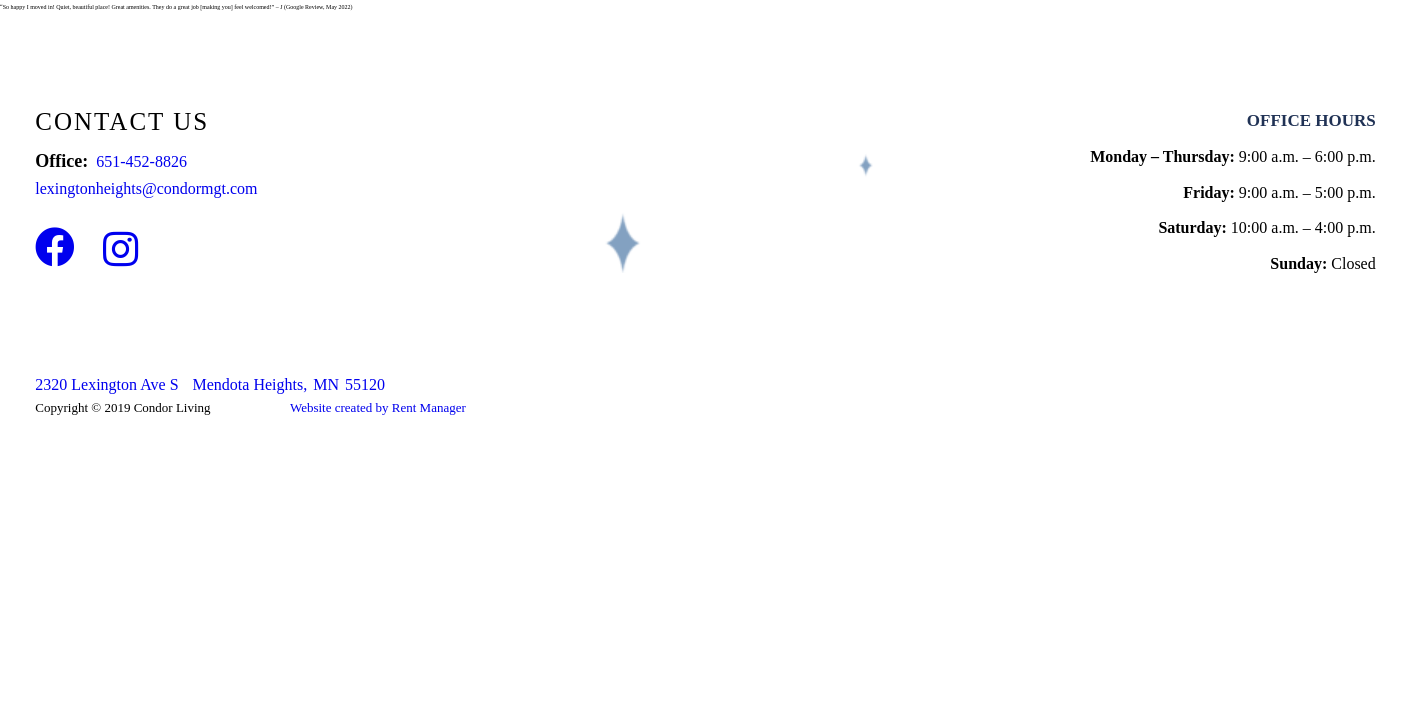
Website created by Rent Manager (378, 407)
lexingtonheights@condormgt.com (146, 188)
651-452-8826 (141, 161)
